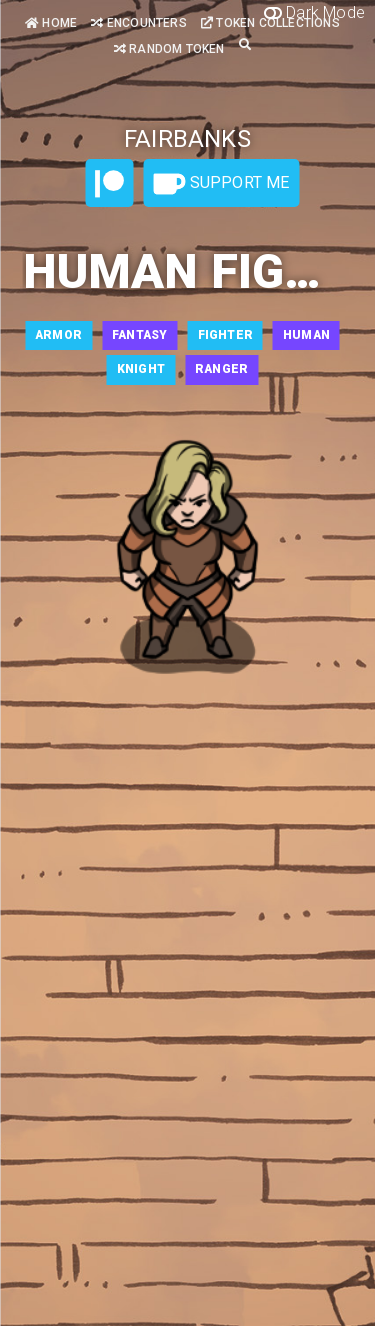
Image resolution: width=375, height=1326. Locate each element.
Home (51, 23)
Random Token (169, 49)
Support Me (221, 184)
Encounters (138, 23)
